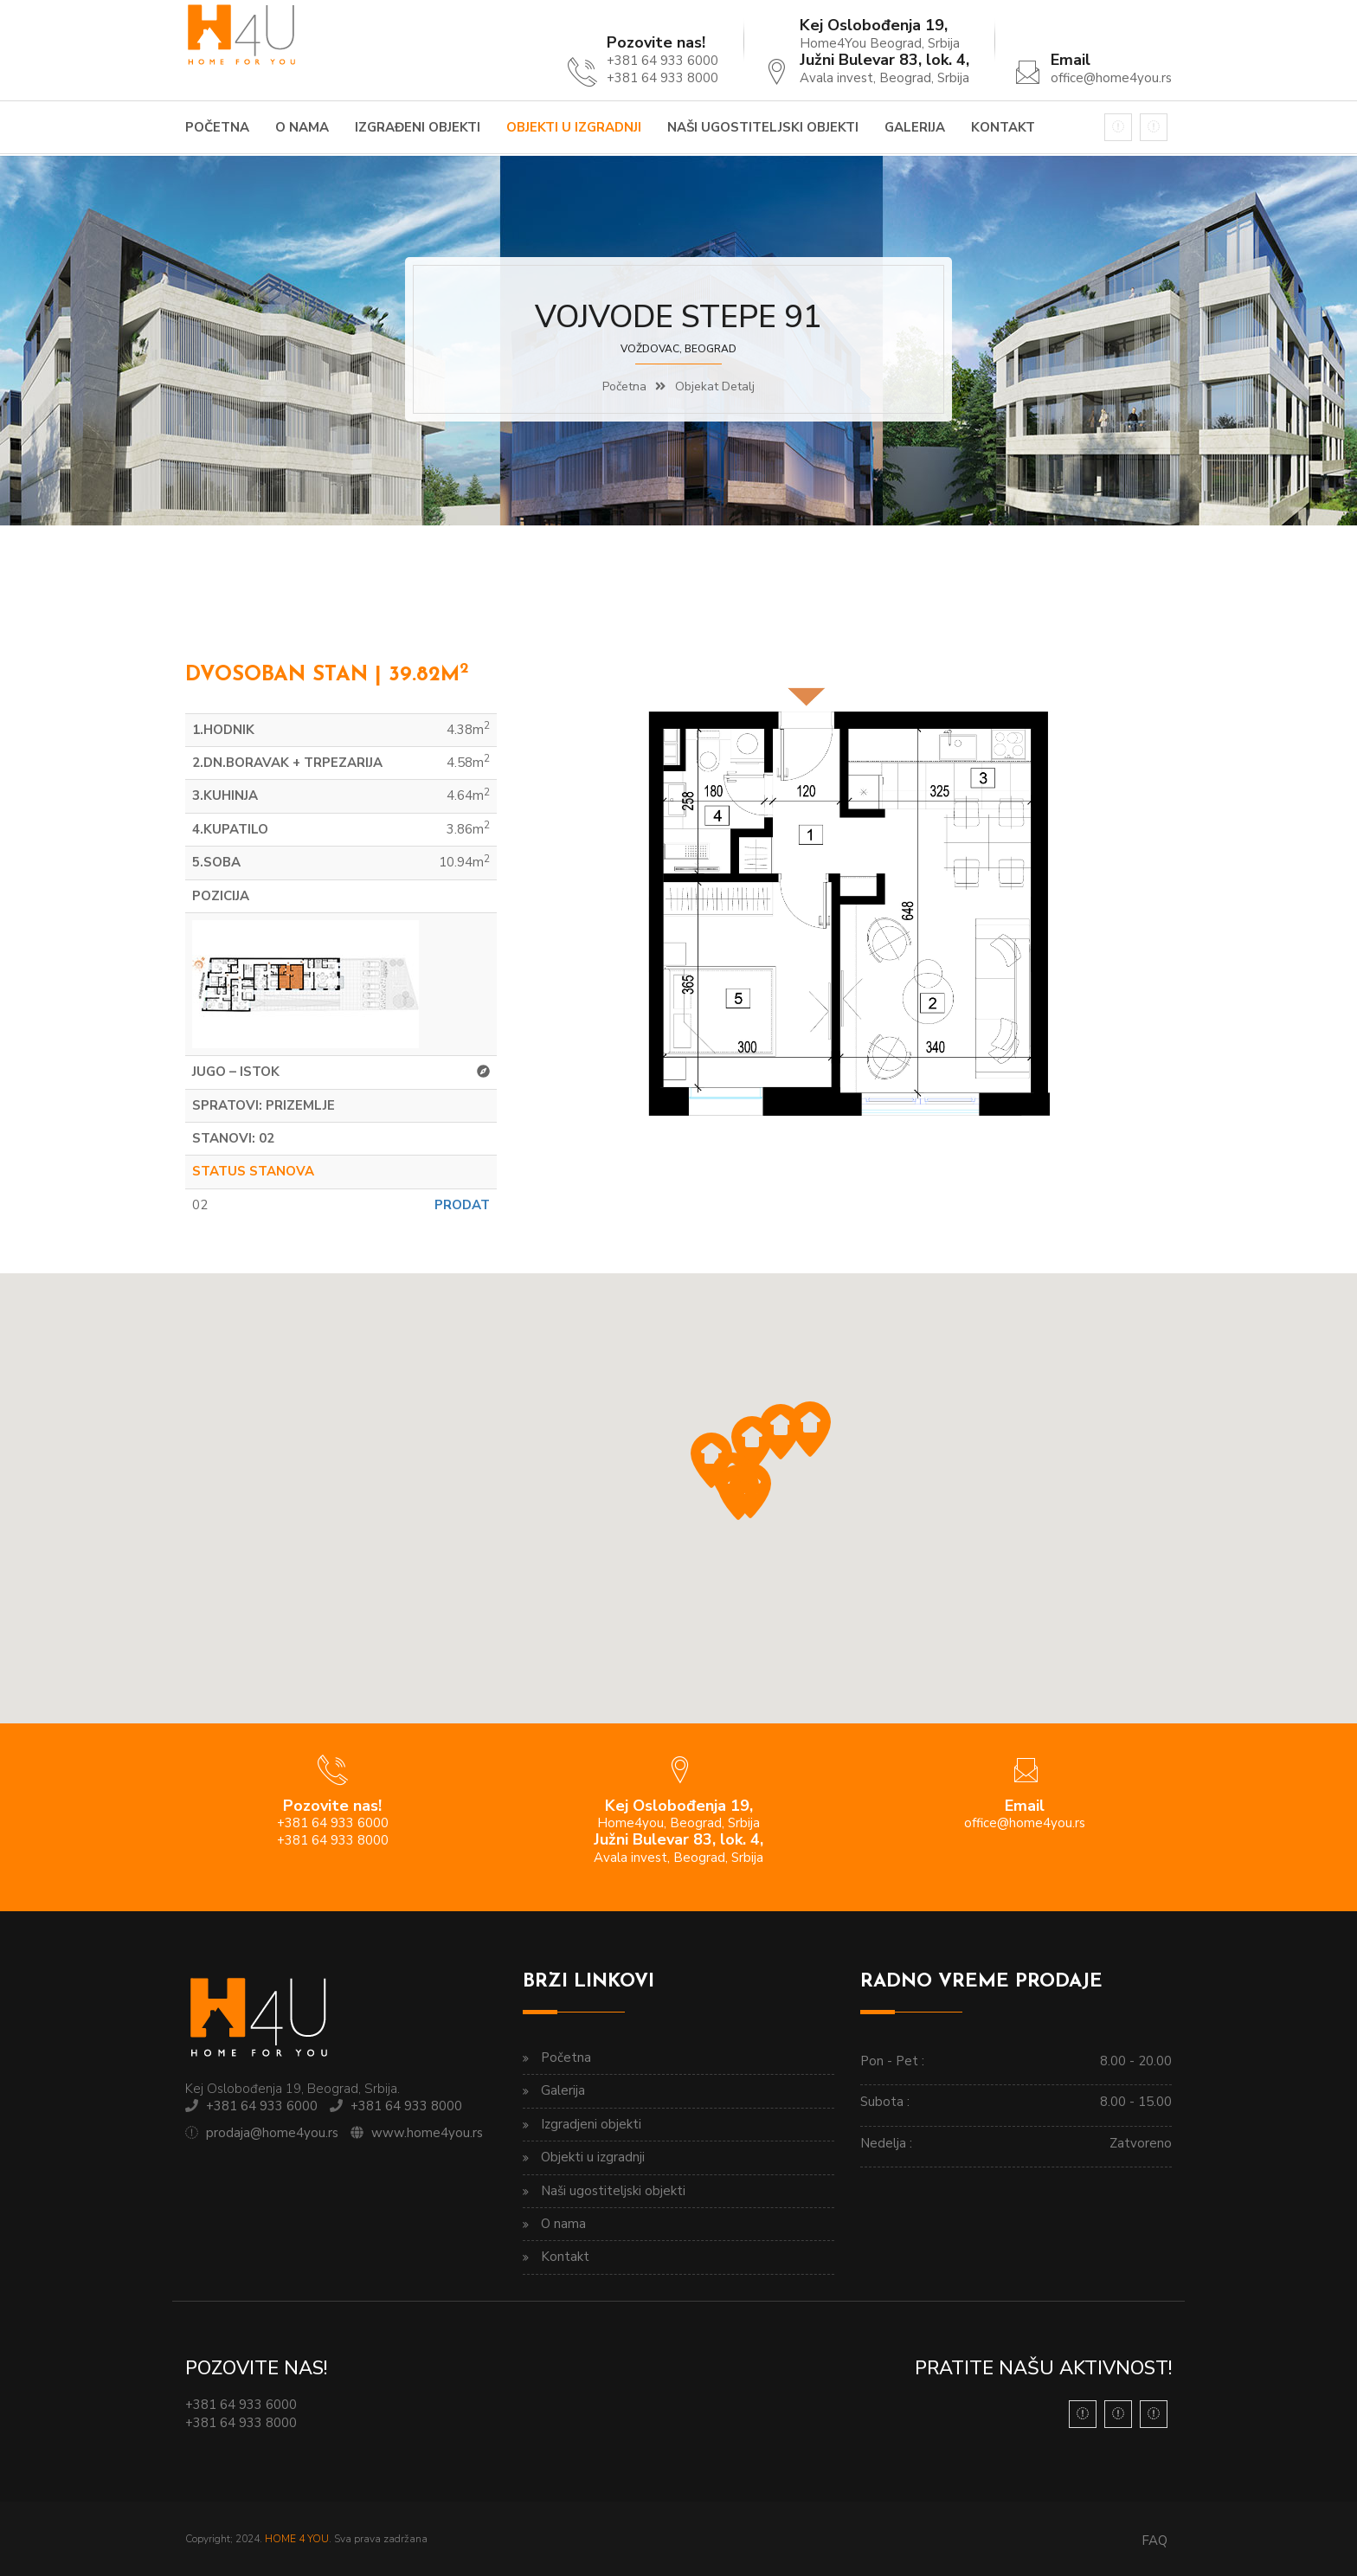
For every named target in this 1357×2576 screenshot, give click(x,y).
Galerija (914, 127)
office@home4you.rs (1111, 78)
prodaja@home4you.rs (272, 2132)
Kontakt (1003, 127)
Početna (217, 127)
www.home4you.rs (427, 2132)
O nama (302, 127)
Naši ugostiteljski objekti (763, 127)
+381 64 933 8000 (406, 2106)
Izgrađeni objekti (417, 127)
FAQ (1154, 2540)
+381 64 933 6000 (262, 2106)
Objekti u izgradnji (573, 127)
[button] (752, 1444)
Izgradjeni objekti (591, 2124)
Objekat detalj (715, 386)
